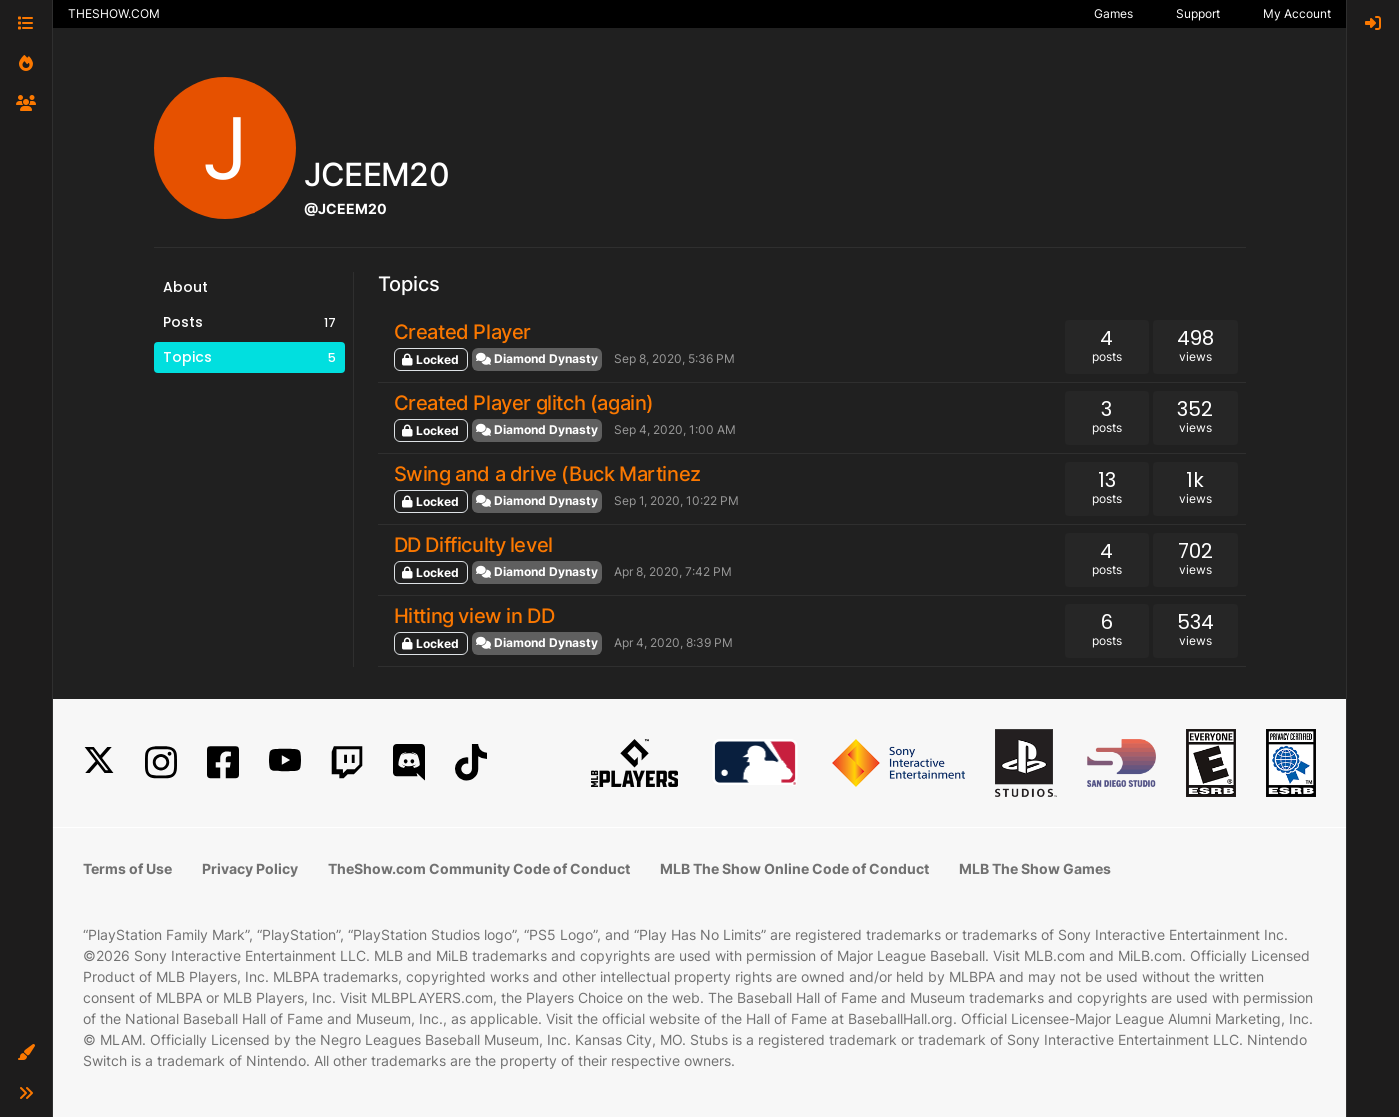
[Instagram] (161, 762)
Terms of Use (127, 868)
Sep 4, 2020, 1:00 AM (675, 429)
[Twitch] (347, 762)
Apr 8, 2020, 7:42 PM (673, 571)
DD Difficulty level (473, 545)
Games (1113, 13)
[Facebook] (223, 762)
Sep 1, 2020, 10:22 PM (676, 500)
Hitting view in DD (474, 616)
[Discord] (409, 762)
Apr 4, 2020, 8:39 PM (673, 642)
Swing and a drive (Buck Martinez (547, 474)
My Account (1297, 13)
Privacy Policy (250, 868)
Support (1198, 13)
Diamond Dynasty (537, 358)
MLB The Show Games (1035, 868)
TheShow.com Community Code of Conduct (479, 868)
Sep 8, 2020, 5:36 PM (674, 358)
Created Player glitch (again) (524, 403)
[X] (99, 762)
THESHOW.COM (114, 13)
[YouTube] (285, 762)
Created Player (462, 332)
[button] (26, 1053)
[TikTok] (471, 762)
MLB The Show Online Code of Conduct (794, 868)
